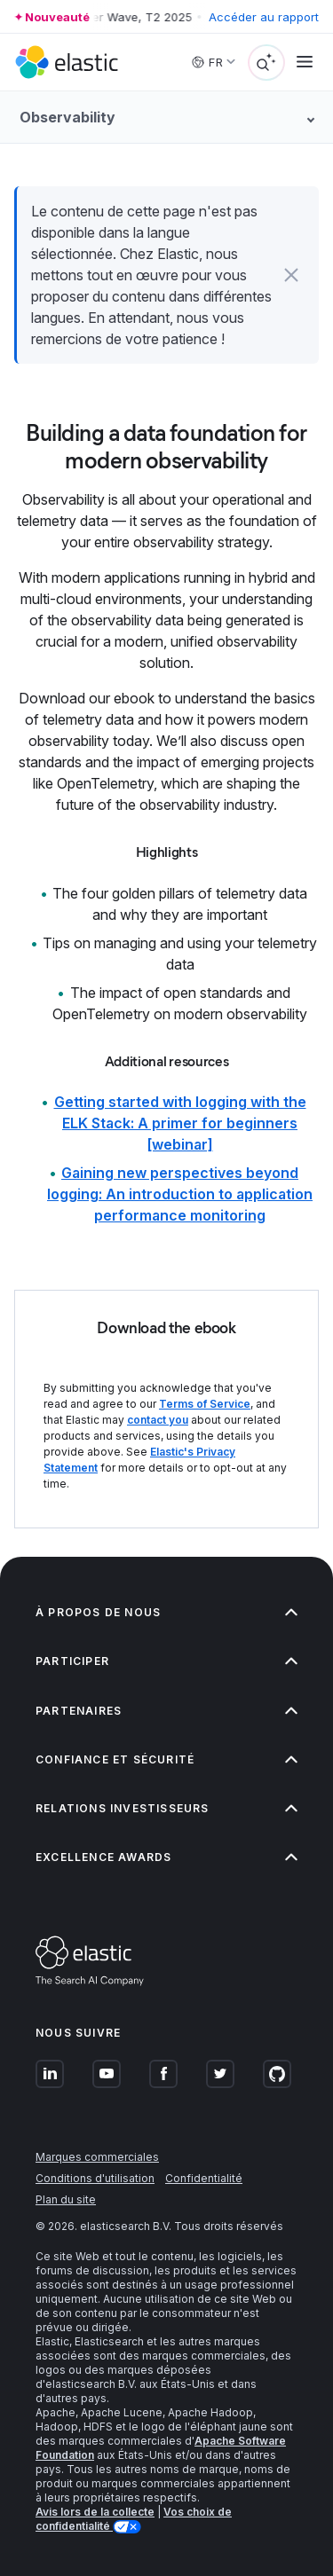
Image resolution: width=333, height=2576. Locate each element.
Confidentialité (203, 2178)
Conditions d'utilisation (95, 2178)
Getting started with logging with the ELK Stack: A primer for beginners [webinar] (180, 1123)
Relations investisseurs (166, 1808)
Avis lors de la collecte (95, 2511)
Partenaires (166, 1710)
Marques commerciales (97, 2157)
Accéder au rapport (264, 17)
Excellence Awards (166, 1857)
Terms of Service (204, 1403)
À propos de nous (166, 1612)
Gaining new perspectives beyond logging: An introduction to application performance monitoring (180, 1194)
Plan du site (66, 2199)
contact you (157, 1419)
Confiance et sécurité (166, 1759)
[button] (291, 275)
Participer (166, 1661)
